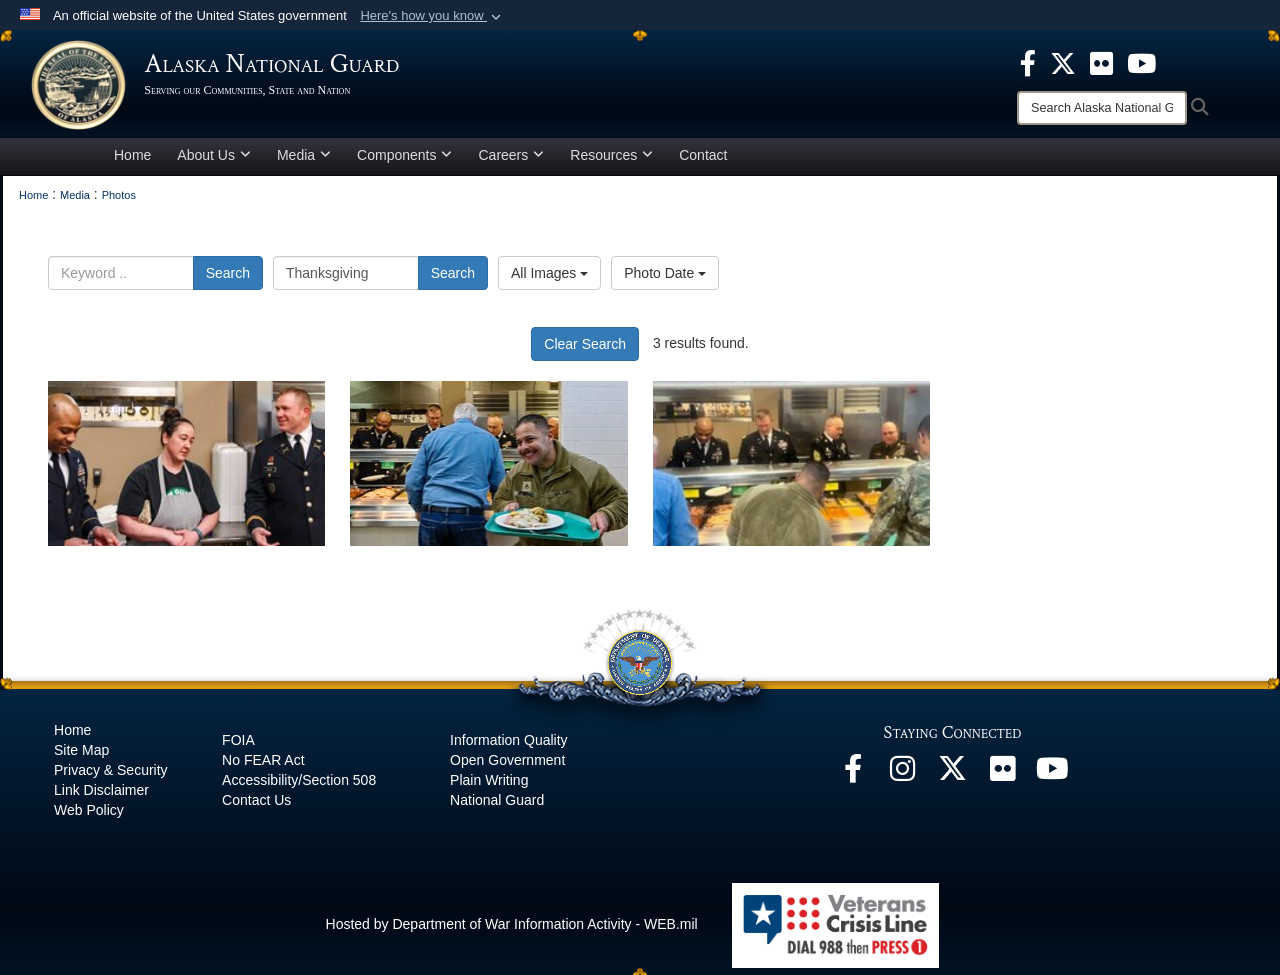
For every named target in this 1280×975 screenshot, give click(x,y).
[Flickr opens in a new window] (1003, 783)
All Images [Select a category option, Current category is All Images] (549, 282)
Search (228, 282)
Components (404, 164)
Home (132, 164)
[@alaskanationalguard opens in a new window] (903, 783)
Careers (511, 164)
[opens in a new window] (1028, 62)
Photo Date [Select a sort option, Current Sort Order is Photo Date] (665, 282)
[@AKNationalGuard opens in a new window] (953, 783)
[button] (432, 16)
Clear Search (585, 353)
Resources (611, 164)
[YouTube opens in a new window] (1053, 783)
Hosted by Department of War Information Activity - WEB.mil (512, 933)
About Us (214, 164)
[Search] (1102, 108)
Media (304, 164)
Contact (703, 164)
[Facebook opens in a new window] (853, 783)
